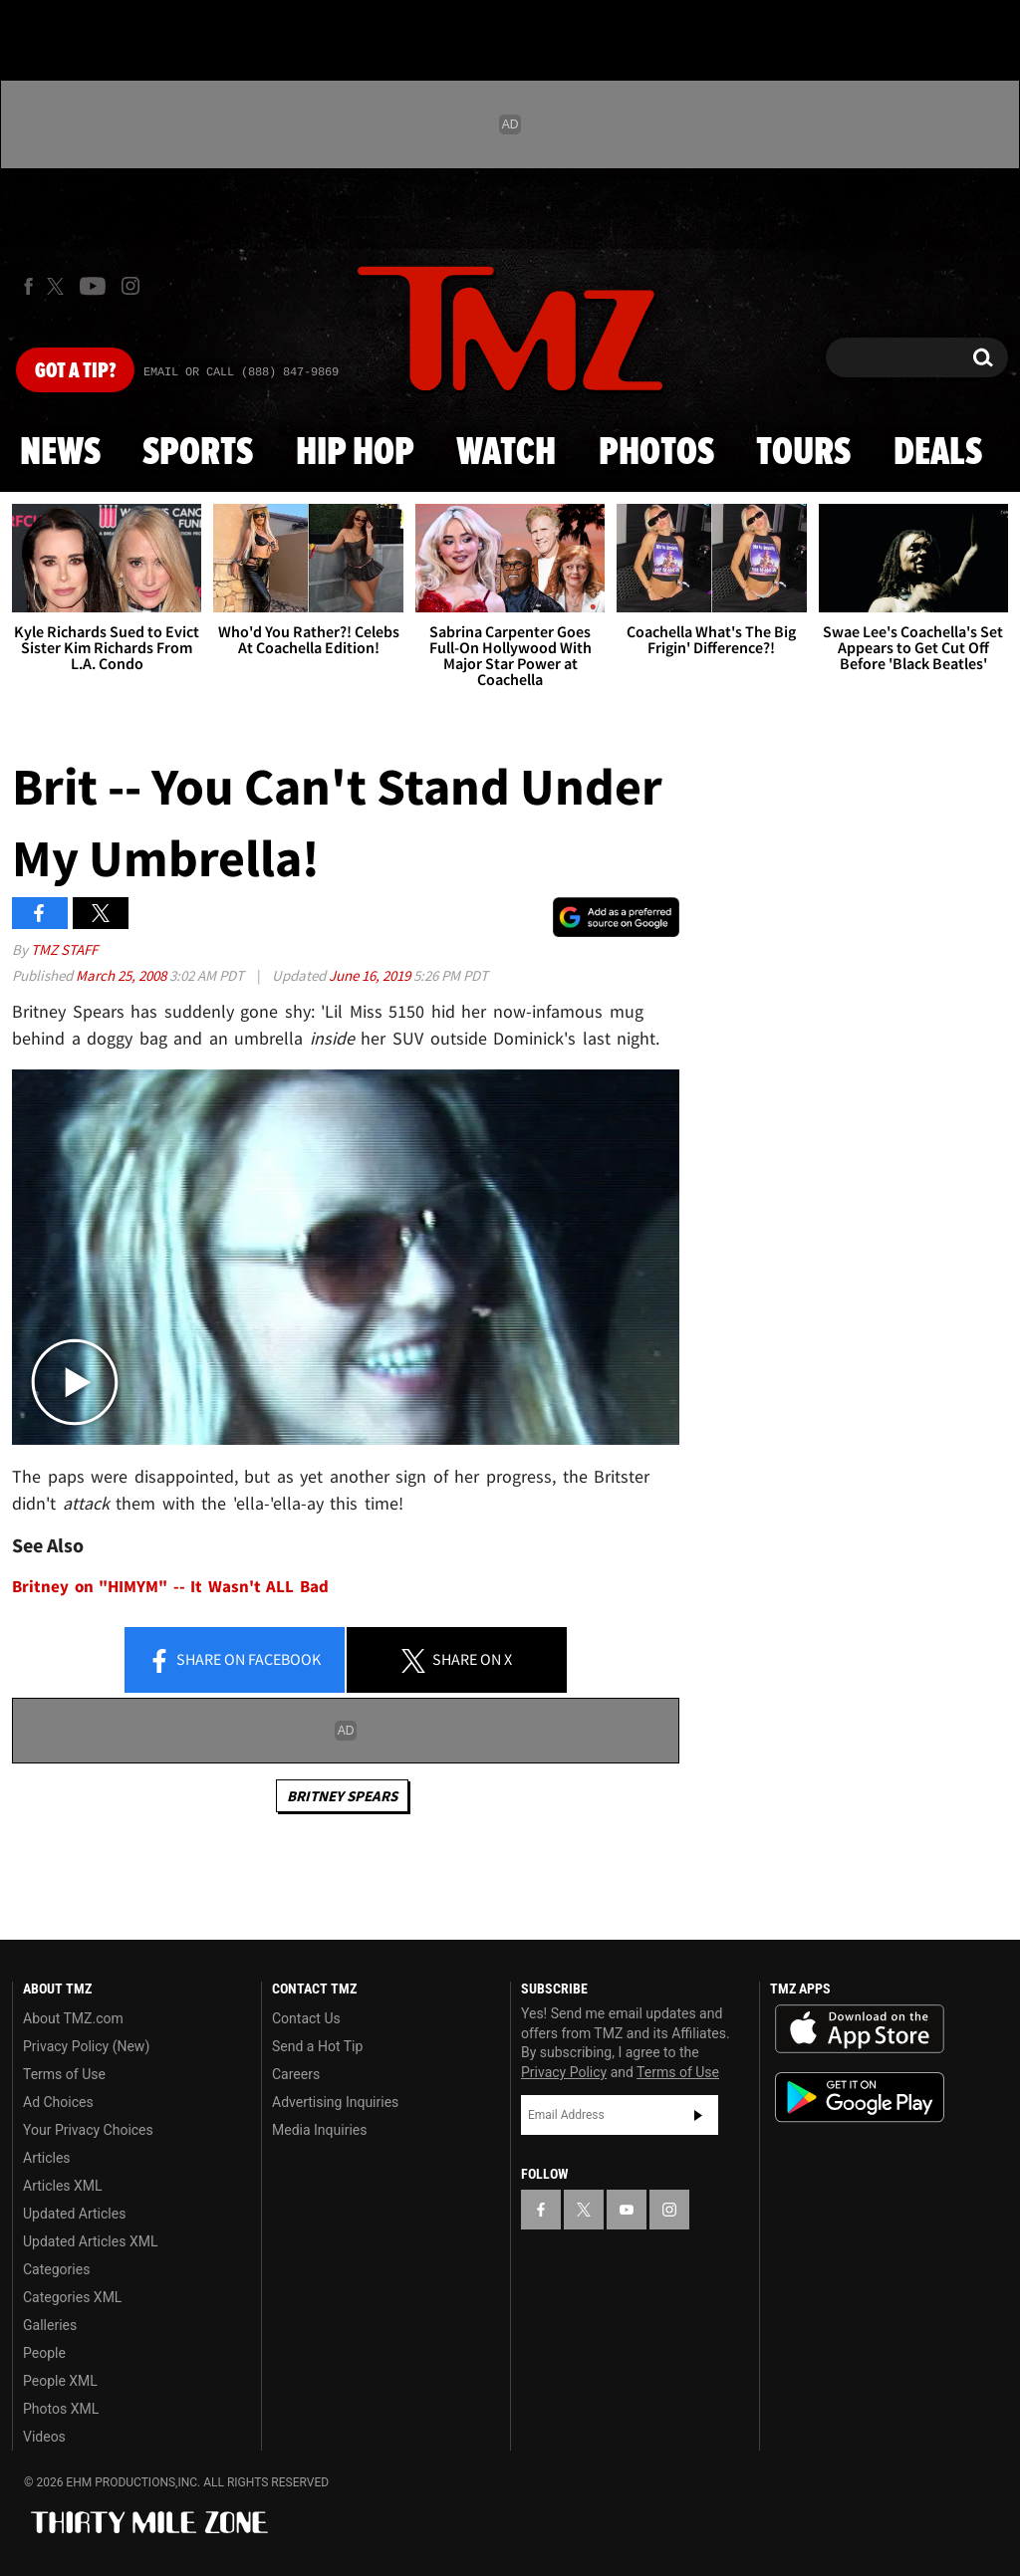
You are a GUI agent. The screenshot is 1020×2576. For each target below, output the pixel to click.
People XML (60, 2381)
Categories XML (72, 2297)
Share (234, 1661)
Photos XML (61, 2409)
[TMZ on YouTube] (626, 2209)
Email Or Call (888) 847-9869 (241, 372)
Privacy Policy (564, 2072)
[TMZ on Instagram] (130, 286)
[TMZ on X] (58, 286)
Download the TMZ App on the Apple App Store (859, 2029)
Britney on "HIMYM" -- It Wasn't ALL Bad (170, 1586)
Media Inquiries (319, 2130)
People (44, 2353)
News (60, 453)
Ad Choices (58, 2102)
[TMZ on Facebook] (28, 286)
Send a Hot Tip (317, 2046)
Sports (197, 453)
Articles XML (63, 2186)
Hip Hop (355, 453)
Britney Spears (342, 1795)
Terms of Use (64, 2074)
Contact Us (306, 2018)
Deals (937, 453)
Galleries (50, 2325)
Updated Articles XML (90, 2241)
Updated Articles (74, 2214)
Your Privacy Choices (88, 2130)
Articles (47, 2158)
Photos (656, 453)
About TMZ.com (73, 2018)
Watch (506, 453)
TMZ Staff (64, 949)
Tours (803, 453)
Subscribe (698, 2115)
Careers (296, 2074)
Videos (44, 2437)
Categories (56, 2269)
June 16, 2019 (371, 975)
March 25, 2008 (122, 975)
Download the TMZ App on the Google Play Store (859, 2097)
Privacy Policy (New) (86, 2046)
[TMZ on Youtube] (93, 286)
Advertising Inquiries (335, 2102)
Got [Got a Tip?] (75, 371)
